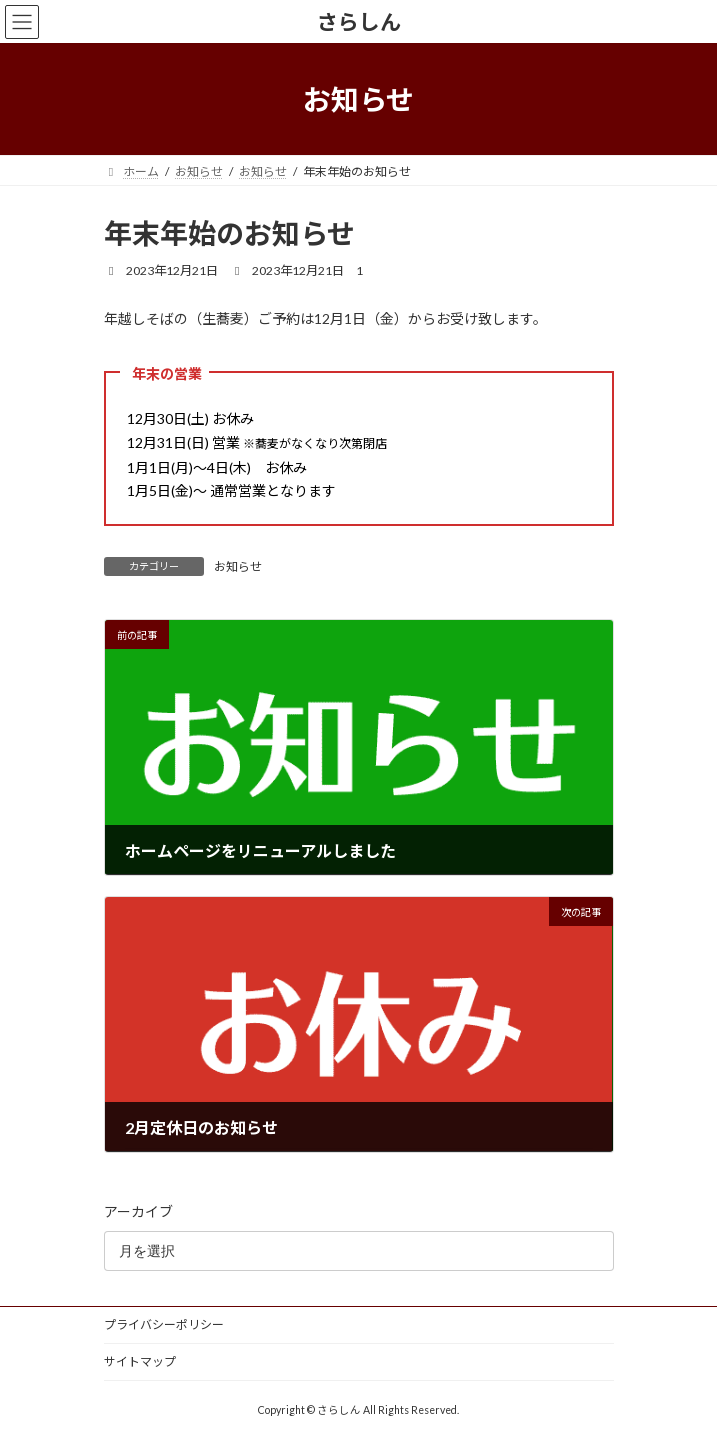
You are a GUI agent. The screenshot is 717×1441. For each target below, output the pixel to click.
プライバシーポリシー (164, 1324)
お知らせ (238, 566)
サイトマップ (140, 1361)
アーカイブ (138, 1211)
